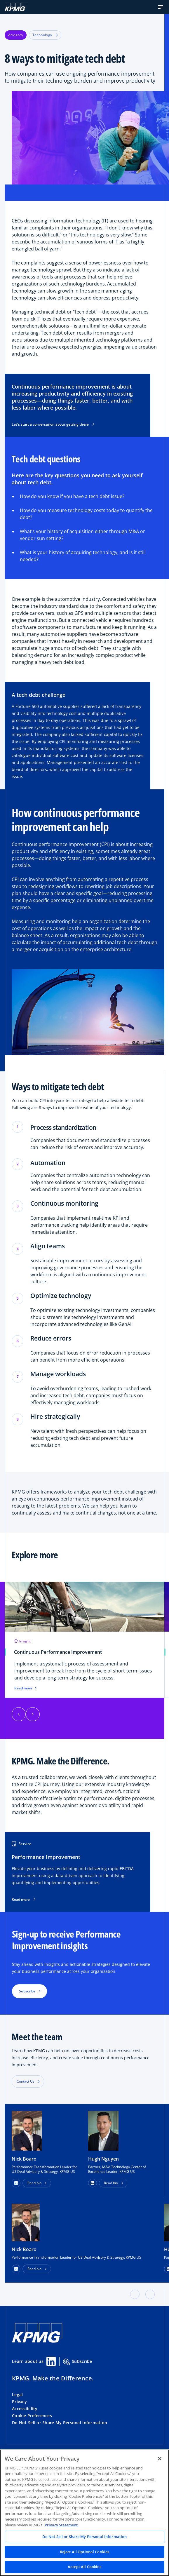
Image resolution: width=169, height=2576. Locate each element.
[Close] (159, 2458)
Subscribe (77, 2362)
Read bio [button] (34, 2182)
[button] (160, 7)
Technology (45, 34)
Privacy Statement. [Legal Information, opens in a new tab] (62, 2525)
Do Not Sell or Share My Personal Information (59, 2422)
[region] (84, 2512)
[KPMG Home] (15, 7)
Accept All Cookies (84, 2566)
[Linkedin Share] (51, 2361)
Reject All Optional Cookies (84, 2551)
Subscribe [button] (27, 1991)
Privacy (19, 2401)
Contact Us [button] (25, 2081)
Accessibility (25, 2408)
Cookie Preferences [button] (32, 2415)
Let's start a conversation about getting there (53, 424)
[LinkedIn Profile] (16, 2269)
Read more (25, 1688)
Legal (17, 2394)
